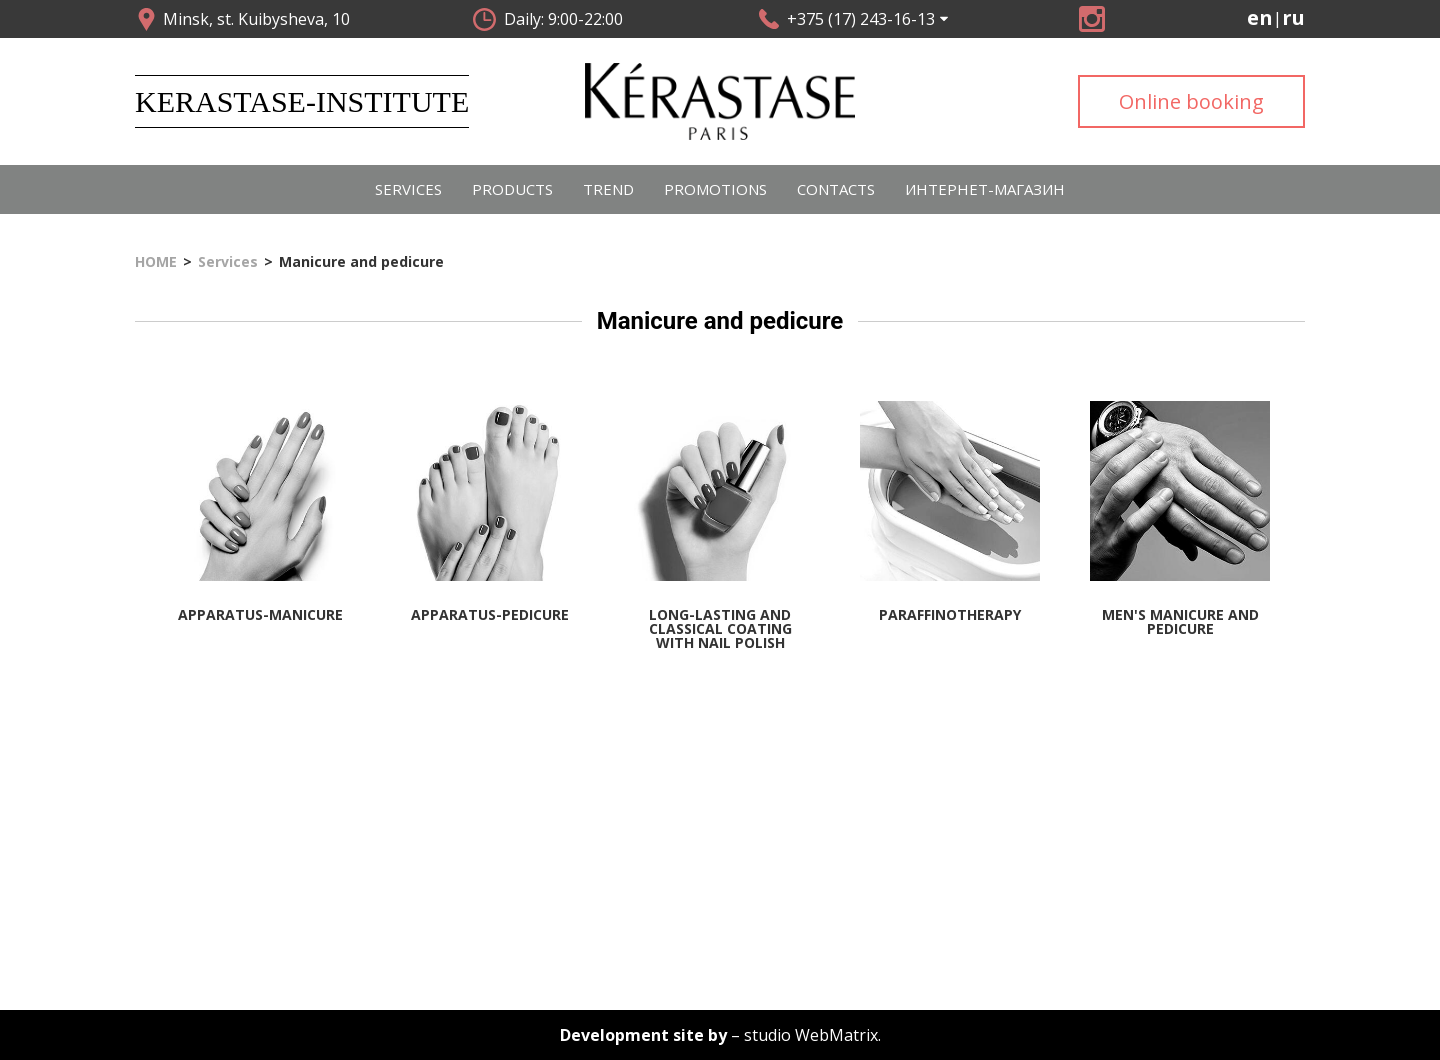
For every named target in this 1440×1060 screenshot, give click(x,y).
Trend (608, 189)
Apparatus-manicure (260, 614)
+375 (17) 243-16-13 (861, 19)
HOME (156, 262)
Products (512, 189)
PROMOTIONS (715, 189)
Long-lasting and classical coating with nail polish (720, 628)
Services (408, 189)
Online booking (1191, 101)
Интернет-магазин (985, 189)
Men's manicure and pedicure (1180, 621)
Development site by (643, 1035)
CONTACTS (836, 189)
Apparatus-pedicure (490, 614)
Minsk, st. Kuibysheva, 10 (256, 19)
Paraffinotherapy (950, 614)
